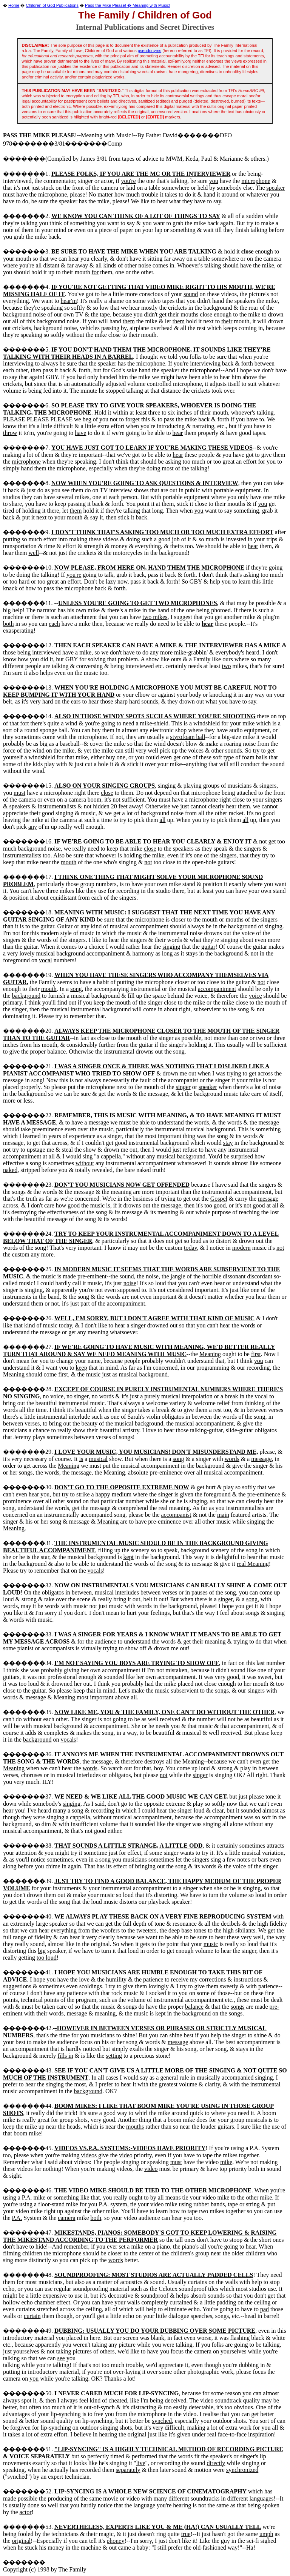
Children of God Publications (52, 5)
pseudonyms (149, 50)
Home (13, 5)
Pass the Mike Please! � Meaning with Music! (127, 5)
